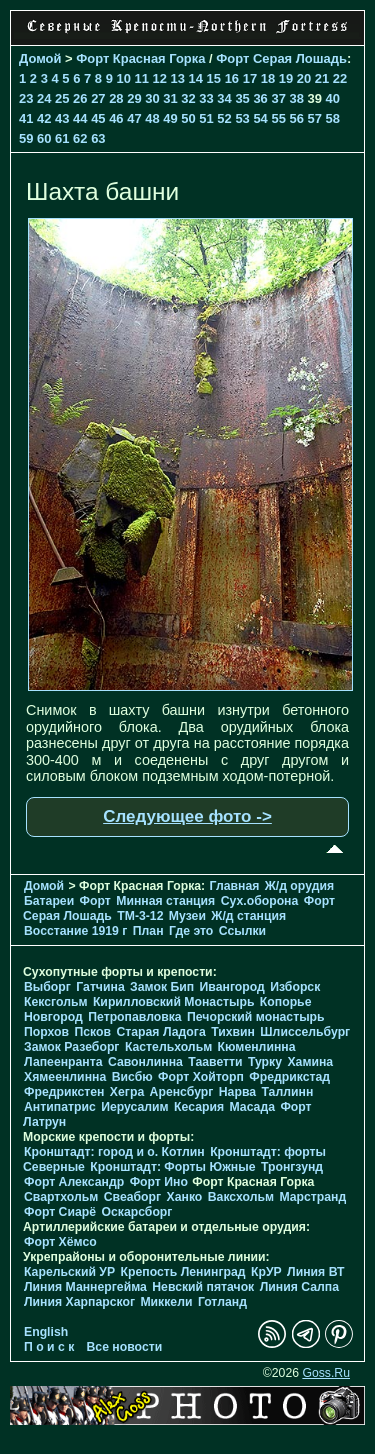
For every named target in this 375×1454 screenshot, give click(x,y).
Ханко (185, 1197)
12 (160, 78)
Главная (235, 886)
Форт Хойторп (201, 1077)
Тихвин (233, 1032)
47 (134, 118)
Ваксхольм (241, 1197)
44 (80, 118)
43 (62, 118)
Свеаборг (132, 1197)
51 (206, 118)
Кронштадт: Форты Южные (172, 1167)
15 (214, 78)
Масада (251, 1107)
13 (178, 78)
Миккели (166, 1302)
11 (141, 78)
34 (224, 98)
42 (44, 118)
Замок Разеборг (71, 1047)
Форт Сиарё (60, 1212)
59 (26, 138)
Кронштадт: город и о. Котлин (114, 1152)
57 (315, 118)
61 (62, 138)
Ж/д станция (248, 916)
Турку (265, 1062)
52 (224, 118)
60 (44, 138)
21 (322, 78)
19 (286, 78)
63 (98, 138)
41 (26, 118)
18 (268, 78)
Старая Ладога (160, 1032)
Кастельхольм (168, 1047)
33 (206, 98)
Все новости (125, 1347)
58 (333, 118)
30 (152, 98)
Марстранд (312, 1197)
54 (260, 118)
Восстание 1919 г (75, 931)
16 (232, 78)
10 (123, 78)
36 (260, 98)
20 (304, 78)
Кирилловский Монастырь (174, 1002)
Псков (92, 1032)
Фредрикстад (289, 1077)
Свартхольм (61, 1197)
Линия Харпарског (79, 1302)
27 (98, 98)
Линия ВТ (315, 1272)
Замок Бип (162, 987)
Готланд (222, 1302)
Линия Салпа (299, 1287)
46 (116, 118)
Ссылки (242, 931)
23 (26, 98)
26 (80, 98)
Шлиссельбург (305, 1032)
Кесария (199, 1107)
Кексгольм (55, 1002)
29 (134, 98)
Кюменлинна (257, 1047)
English (46, 1332)
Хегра (127, 1092)
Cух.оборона (260, 901)
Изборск (295, 987)
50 (188, 118)
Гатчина (100, 987)
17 (250, 78)
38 (296, 98)
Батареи (49, 901)
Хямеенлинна (65, 1077)
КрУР (266, 1272)
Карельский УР (69, 1272)
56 (296, 118)
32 (188, 98)
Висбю (132, 1077)
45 (98, 118)
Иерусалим (135, 1107)
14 (196, 78)
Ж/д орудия (299, 886)
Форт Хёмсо (60, 1242)
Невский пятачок (203, 1287)
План (148, 931)
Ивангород (232, 987)
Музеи (187, 916)
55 (278, 118)
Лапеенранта (63, 1062)
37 (278, 98)
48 (152, 118)
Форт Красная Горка (140, 58)
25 (62, 98)
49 (170, 118)
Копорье (286, 1002)
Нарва (237, 1092)
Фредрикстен (64, 1092)
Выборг (47, 987)
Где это (191, 931)
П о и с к (49, 1347)
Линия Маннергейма (85, 1287)
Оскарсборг (136, 1212)
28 (116, 98)
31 (170, 98)
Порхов (46, 1032)
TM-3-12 (140, 916)
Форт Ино (159, 1182)
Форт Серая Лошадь (281, 58)
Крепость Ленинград (183, 1272)
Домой (40, 58)
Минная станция (165, 901)
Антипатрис (60, 1107)
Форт (95, 901)
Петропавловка (134, 1017)
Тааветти (215, 1062)
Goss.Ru (326, 1373)
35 (242, 98)
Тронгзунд (292, 1167)
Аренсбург (182, 1092)
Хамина (310, 1062)
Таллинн (287, 1092)
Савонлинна (145, 1062)
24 (44, 98)
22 (340, 78)
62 (80, 138)
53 (242, 118)
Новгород (53, 1017)
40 (333, 98)
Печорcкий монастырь (256, 1017)
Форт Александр (74, 1182)
